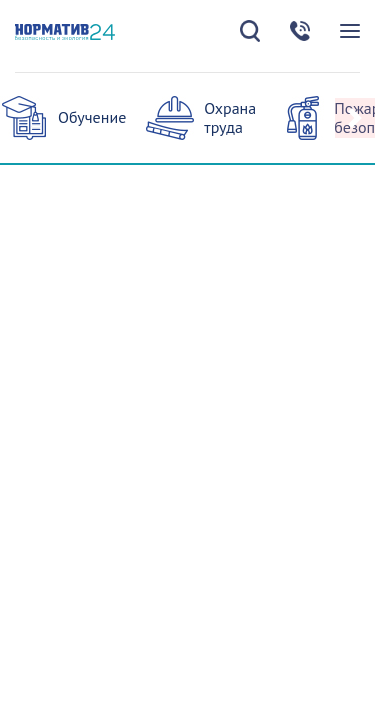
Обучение (92, 117)
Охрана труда (230, 117)
